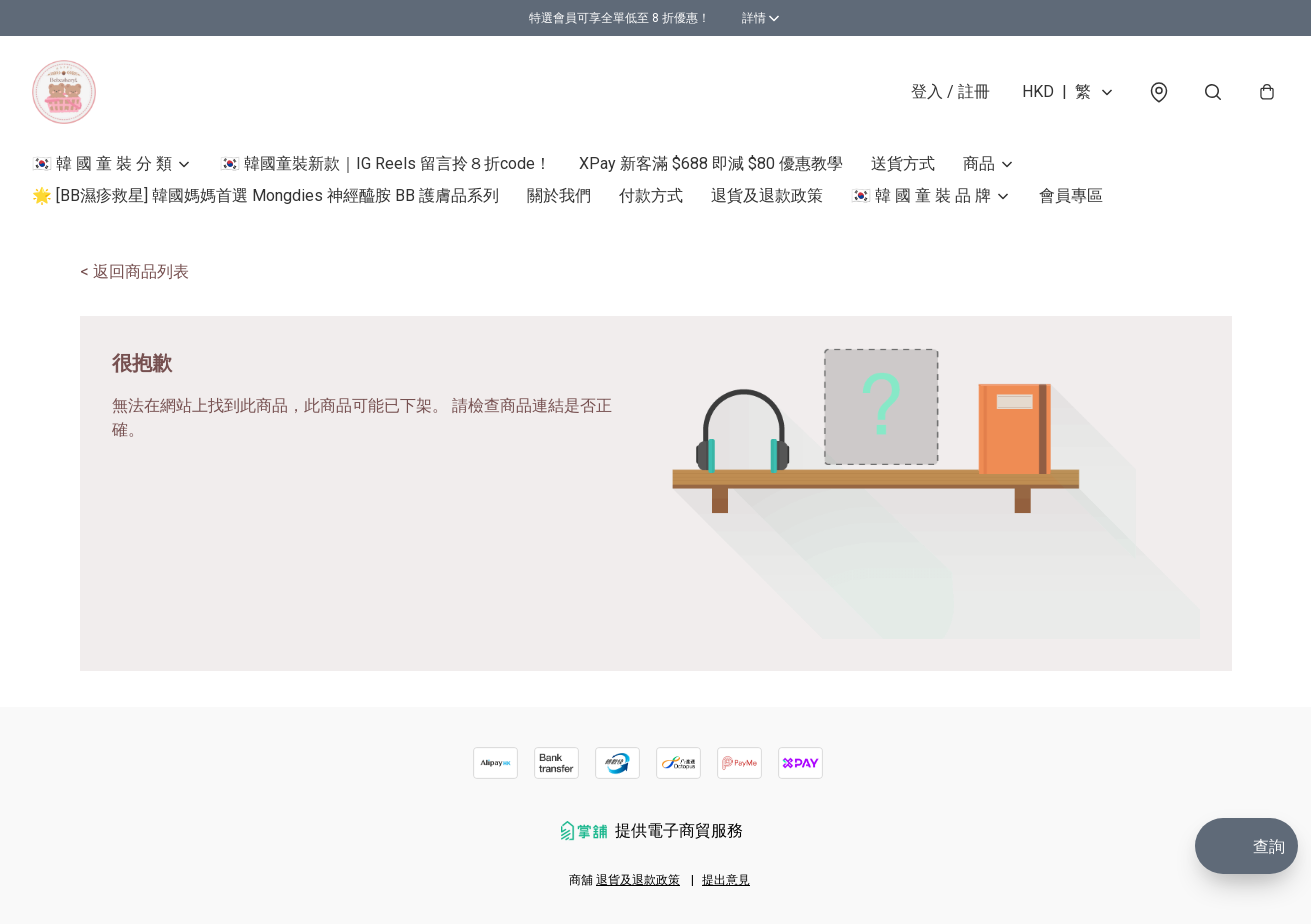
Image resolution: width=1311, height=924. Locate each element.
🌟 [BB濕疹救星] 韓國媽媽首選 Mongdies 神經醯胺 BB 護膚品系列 (265, 195)
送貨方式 (903, 163)
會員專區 (1071, 195)
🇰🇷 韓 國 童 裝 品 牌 (921, 195)
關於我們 (559, 195)
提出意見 (726, 880)
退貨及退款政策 (767, 195)
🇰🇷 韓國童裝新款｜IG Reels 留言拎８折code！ (385, 163)
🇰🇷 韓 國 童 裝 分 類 (102, 163)
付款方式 (651, 195)
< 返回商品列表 (134, 271)
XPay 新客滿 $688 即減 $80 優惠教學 (711, 163)
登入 (950, 91)
